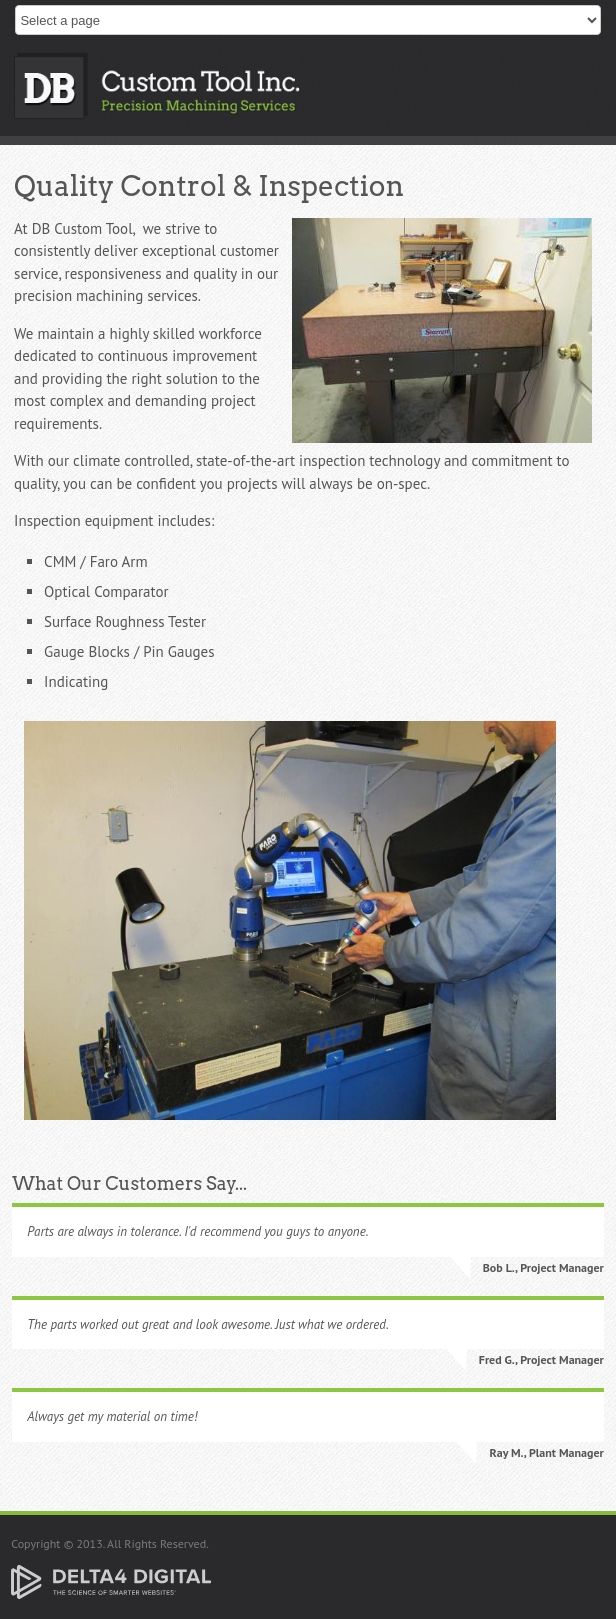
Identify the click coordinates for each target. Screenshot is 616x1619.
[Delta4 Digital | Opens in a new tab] (111, 1580)
